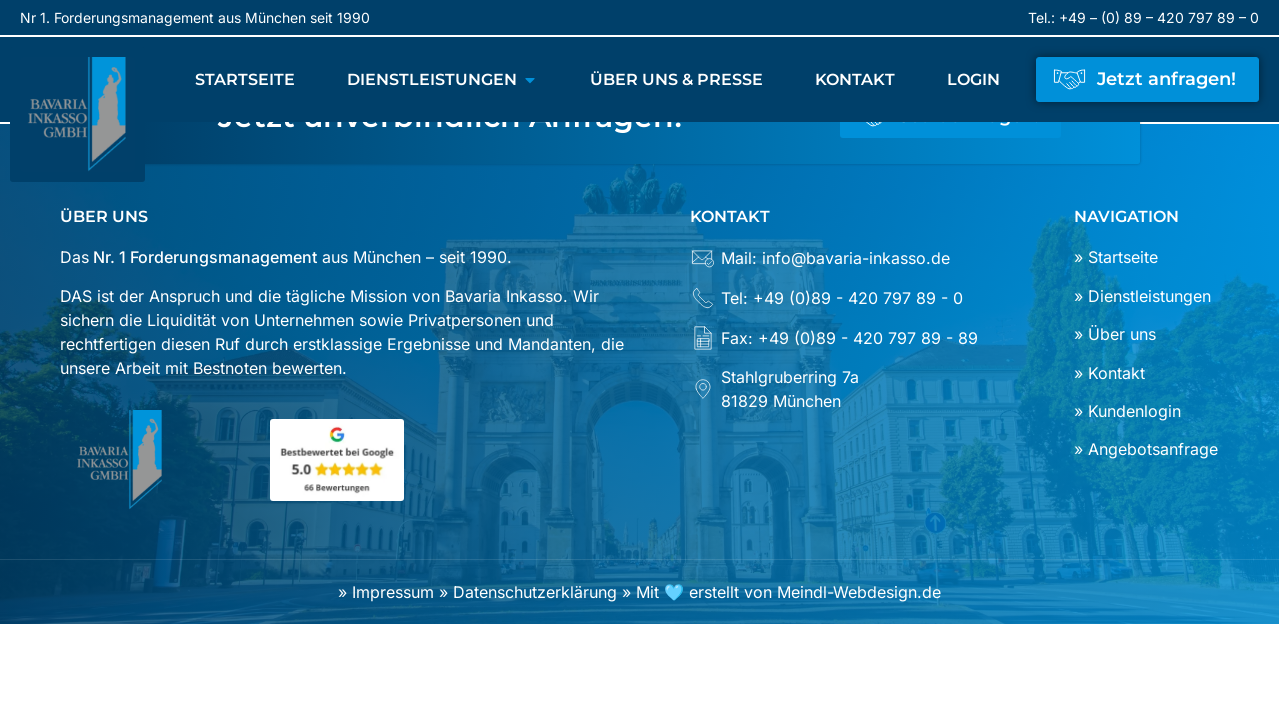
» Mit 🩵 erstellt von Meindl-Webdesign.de (779, 592)
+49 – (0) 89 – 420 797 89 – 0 (1159, 17)
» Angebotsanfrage (1146, 449)
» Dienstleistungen (1142, 296)
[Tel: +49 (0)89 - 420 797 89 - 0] (854, 305)
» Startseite (1116, 257)
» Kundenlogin (1127, 411)
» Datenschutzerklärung (528, 592)
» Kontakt (1109, 373)
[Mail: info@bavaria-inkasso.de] (854, 265)
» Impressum (388, 592)
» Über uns (1115, 334)
